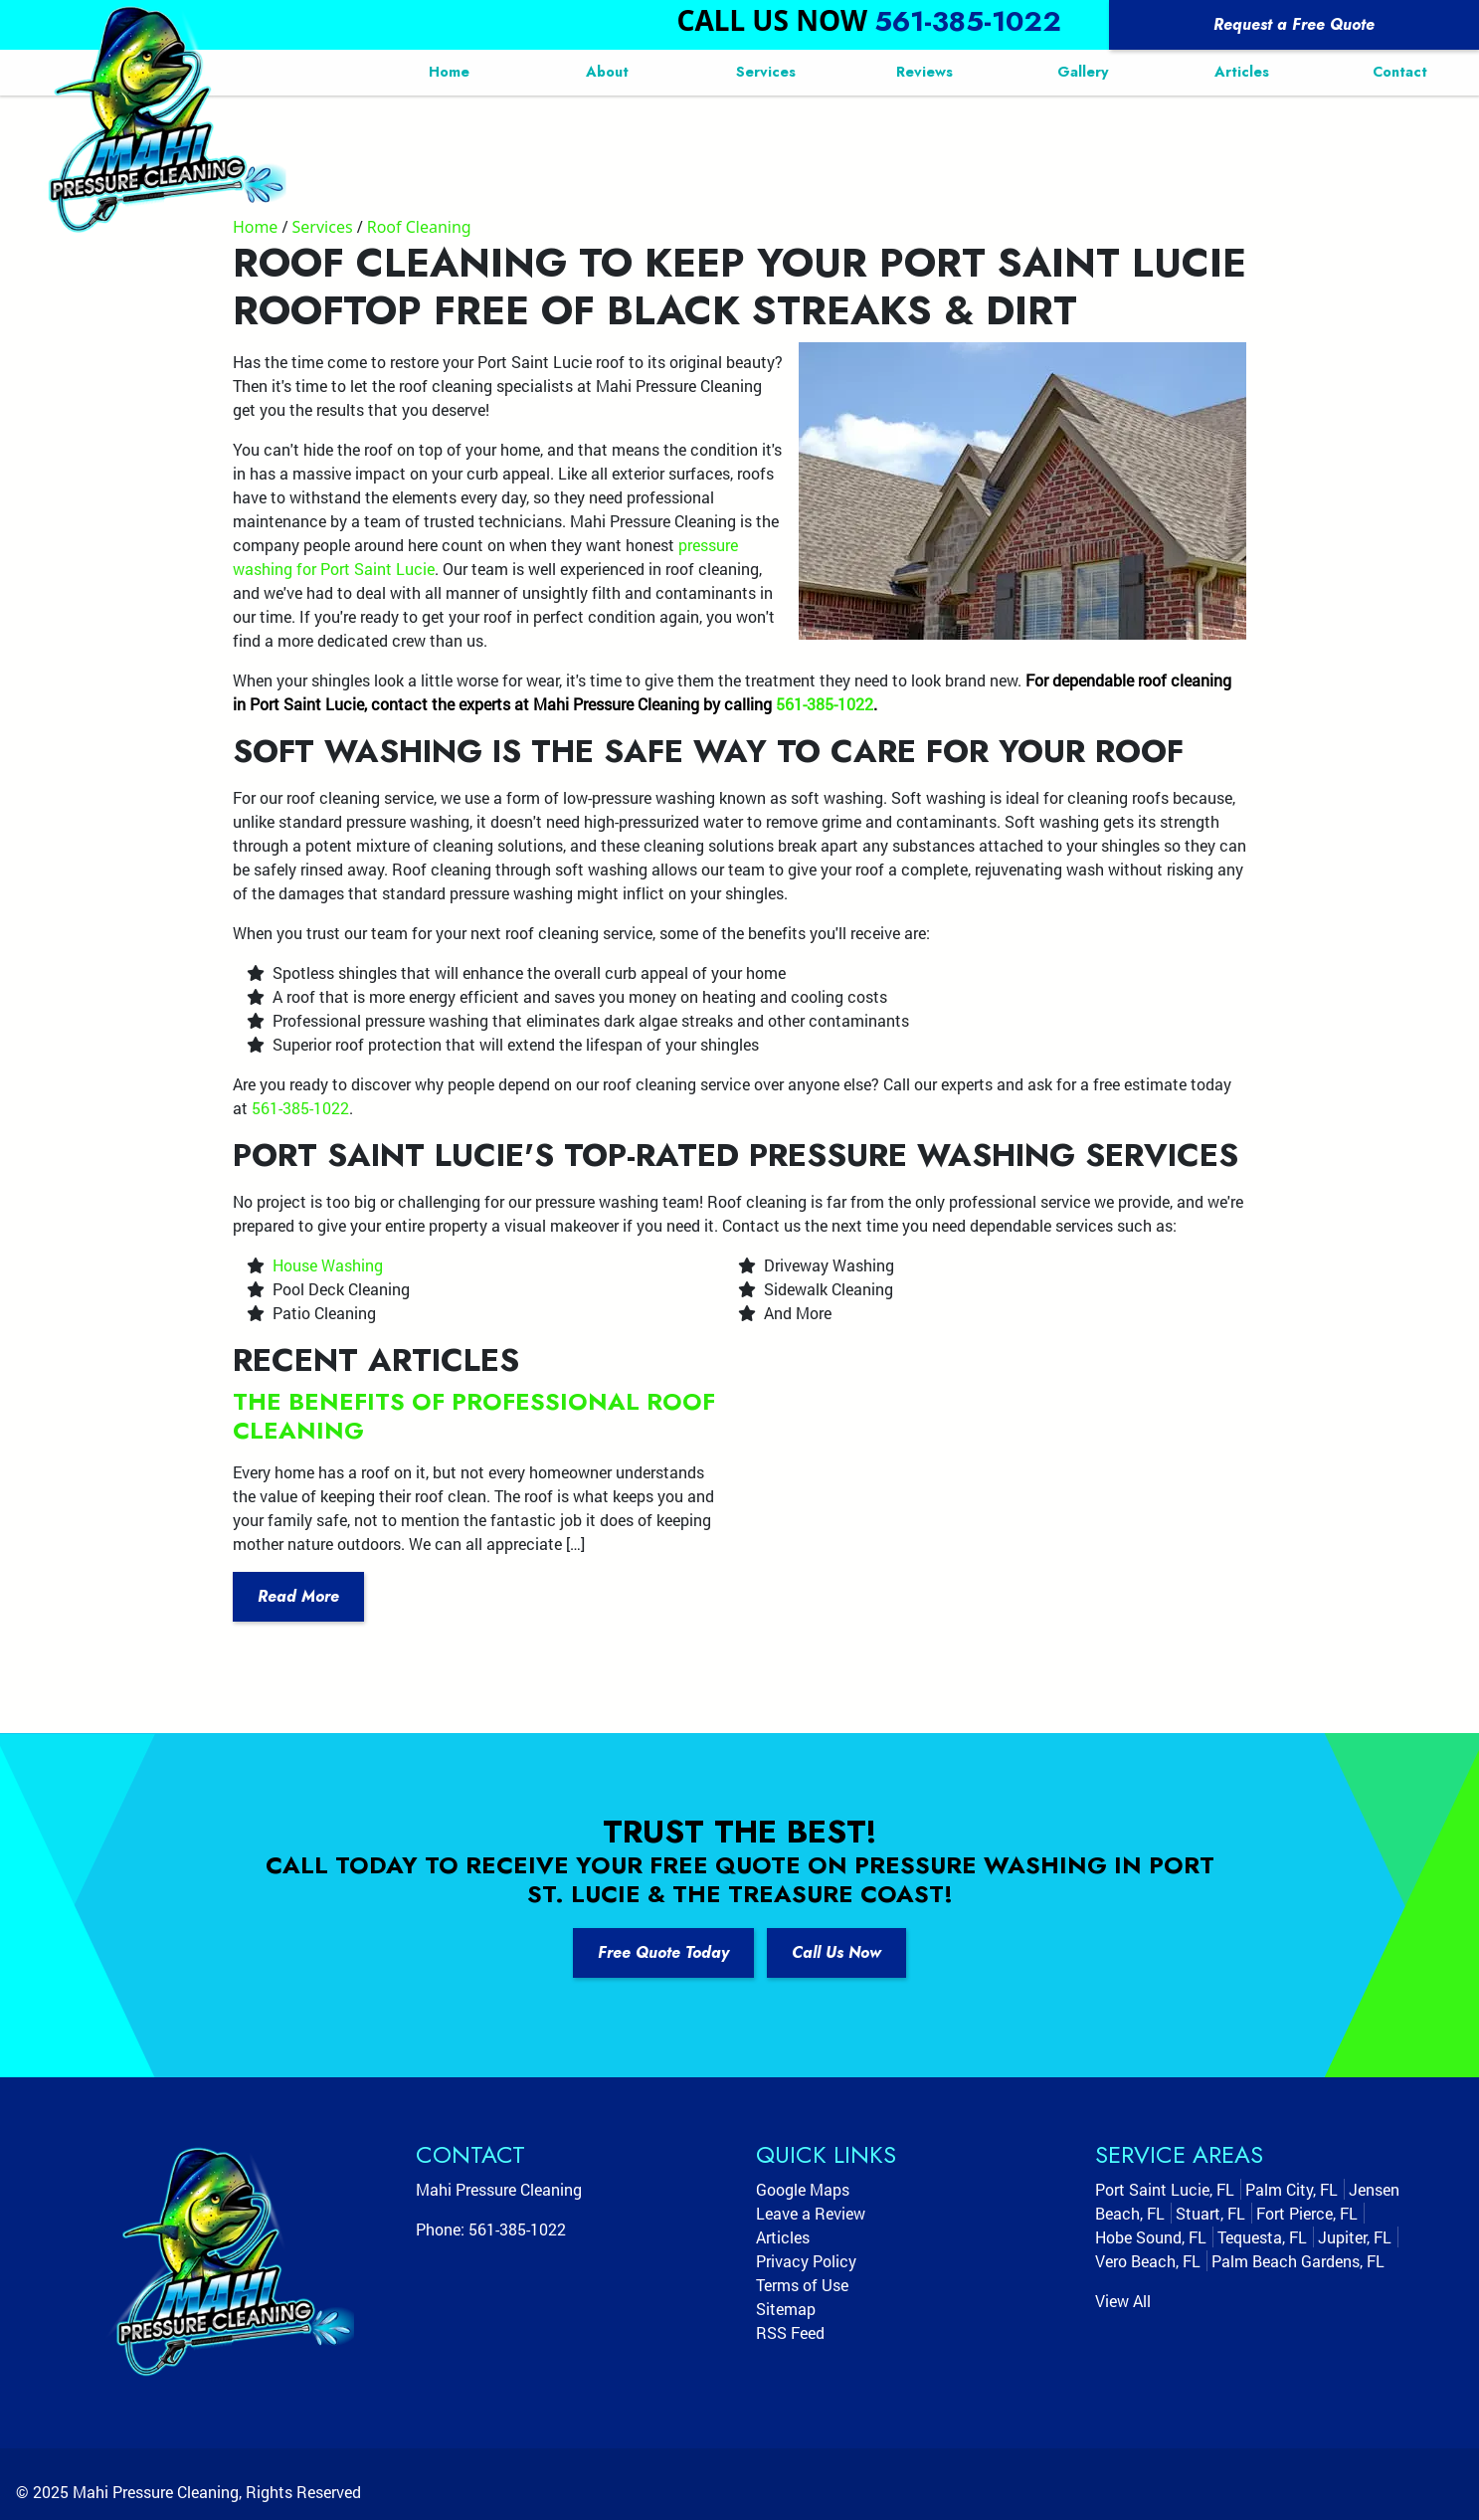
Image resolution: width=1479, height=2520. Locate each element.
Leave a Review (810, 2213)
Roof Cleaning (419, 227)
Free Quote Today (663, 1952)
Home (449, 72)
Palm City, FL (1291, 2189)
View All (1123, 2300)
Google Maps (802, 2189)
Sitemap (786, 2308)
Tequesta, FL (1262, 2237)
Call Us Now (836, 1952)
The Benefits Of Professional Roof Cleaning (474, 1416)
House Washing (328, 1265)
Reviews (924, 72)
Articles (1241, 72)
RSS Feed (790, 2332)
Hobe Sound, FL (1150, 2237)
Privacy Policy (806, 2260)
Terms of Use (802, 2284)
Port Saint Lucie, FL (1164, 2189)
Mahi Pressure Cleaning (156, 2491)
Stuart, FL (1210, 2213)
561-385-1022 (967, 21)
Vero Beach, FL (1148, 2260)
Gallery (1083, 72)
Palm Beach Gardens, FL (1298, 2260)
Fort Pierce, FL (1307, 2213)
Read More (298, 1596)
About (607, 72)
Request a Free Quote (1294, 24)
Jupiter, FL (1354, 2237)
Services (766, 72)
